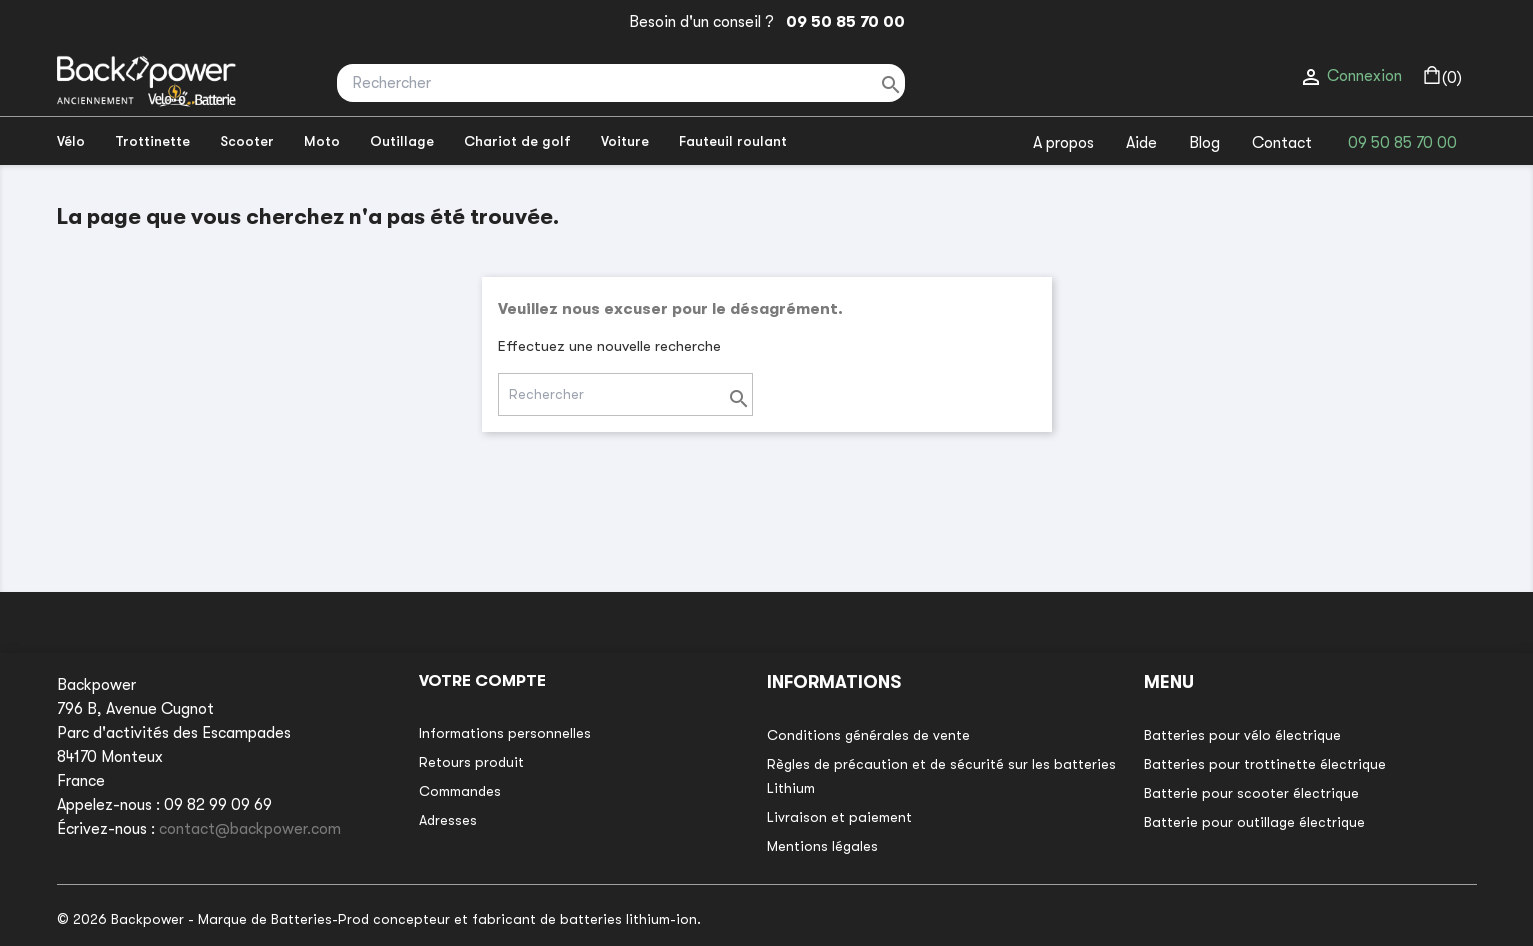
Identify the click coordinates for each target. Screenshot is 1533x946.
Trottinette (152, 141)
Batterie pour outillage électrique (1254, 822)
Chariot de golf (517, 141)
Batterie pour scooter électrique (1251, 793)
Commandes (460, 791)
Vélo (71, 141)
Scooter (247, 141)
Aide (1141, 143)
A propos (1063, 143)
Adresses (448, 820)
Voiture (625, 141)
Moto (322, 141)
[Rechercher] (621, 83)
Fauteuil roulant (733, 141)
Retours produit (471, 762)
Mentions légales (822, 846)
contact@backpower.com (250, 829)
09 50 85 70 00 (841, 22)
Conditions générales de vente (868, 735)
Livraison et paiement (839, 817)
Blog (1204, 143)
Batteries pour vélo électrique (1242, 735)
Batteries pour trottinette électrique (1265, 764)
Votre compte (482, 681)
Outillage (402, 141)
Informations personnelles (505, 733)
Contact (1282, 143)
